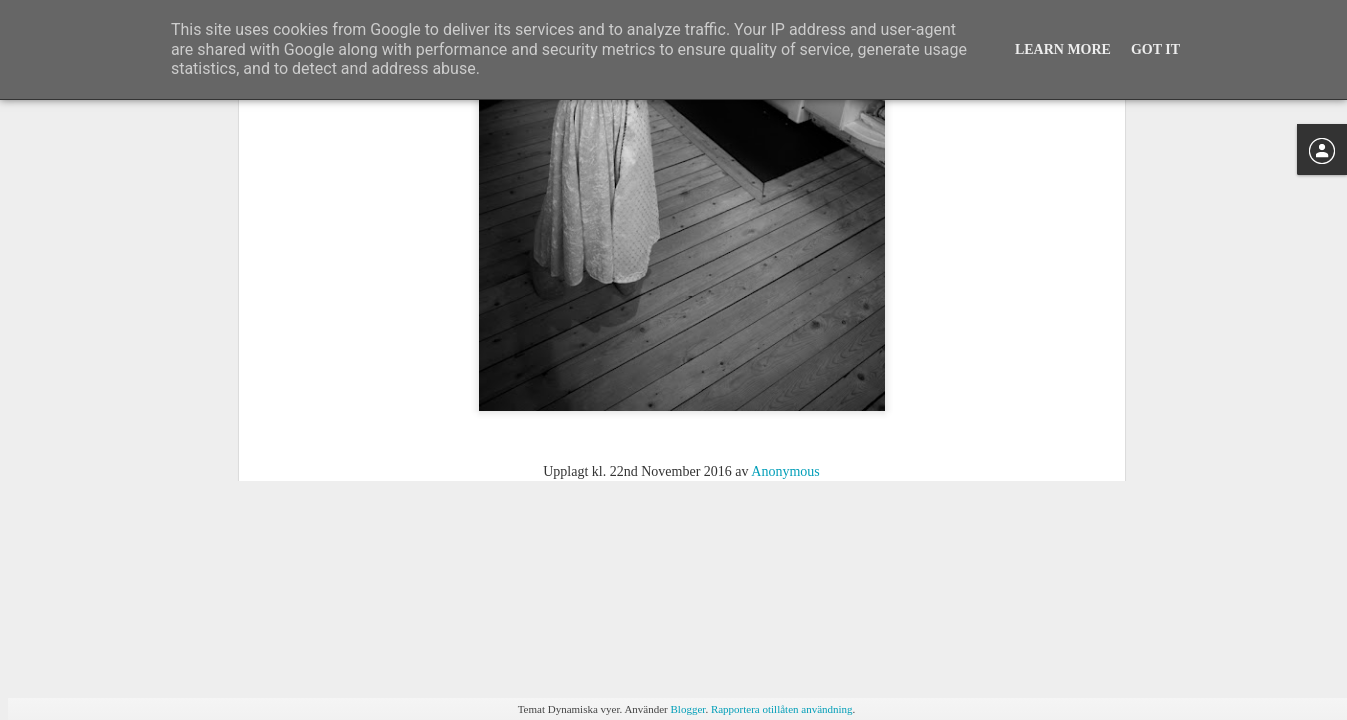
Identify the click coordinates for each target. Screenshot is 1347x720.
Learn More (1063, 49)
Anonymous (785, 322)
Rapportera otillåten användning (782, 709)
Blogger (688, 709)
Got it (1155, 49)
